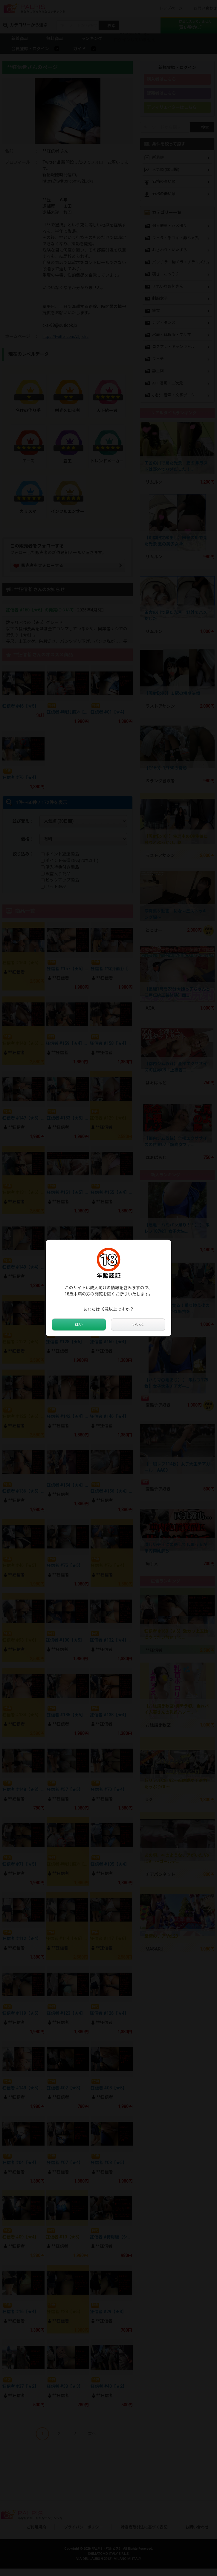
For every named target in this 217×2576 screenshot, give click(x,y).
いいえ (138, 1324)
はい (79, 1324)
